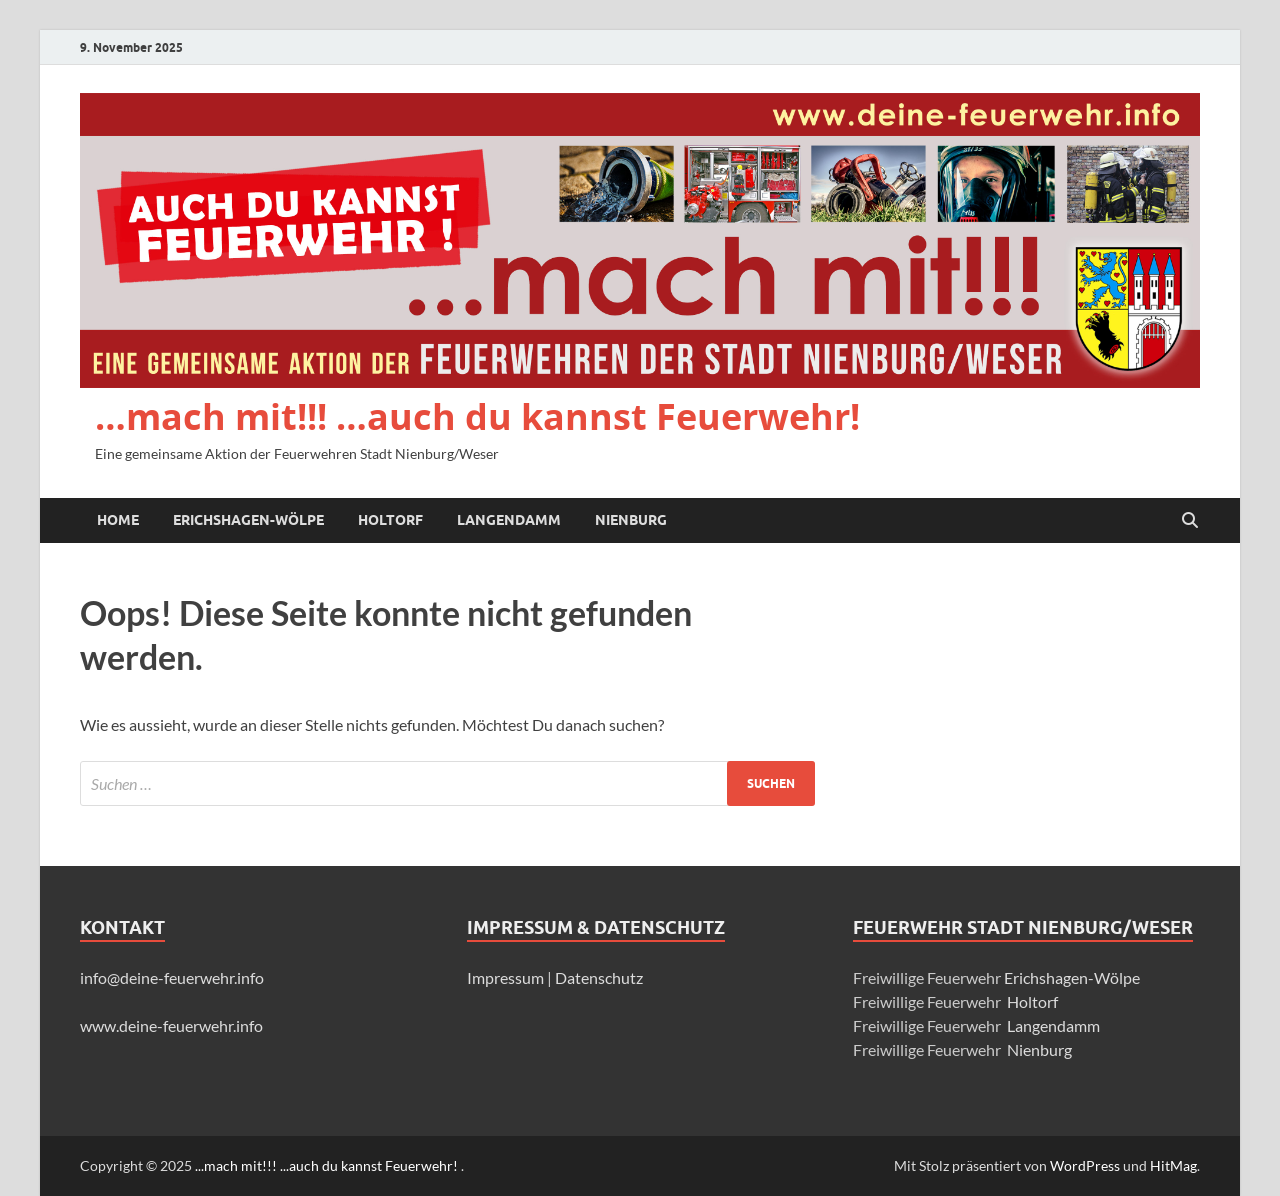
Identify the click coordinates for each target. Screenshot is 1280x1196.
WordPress (1085, 1165)
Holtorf (390, 520)
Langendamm (509, 520)
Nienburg (631, 520)
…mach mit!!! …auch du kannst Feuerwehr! (477, 416)
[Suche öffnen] (1190, 521)
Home (118, 520)
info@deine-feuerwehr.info (172, 977)
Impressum (507, 977)
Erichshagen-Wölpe (248, 520)
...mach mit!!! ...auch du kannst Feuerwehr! (328, 1165)
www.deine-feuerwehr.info (171, 1025)
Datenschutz (599, 977)
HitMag (1173, 1165)
